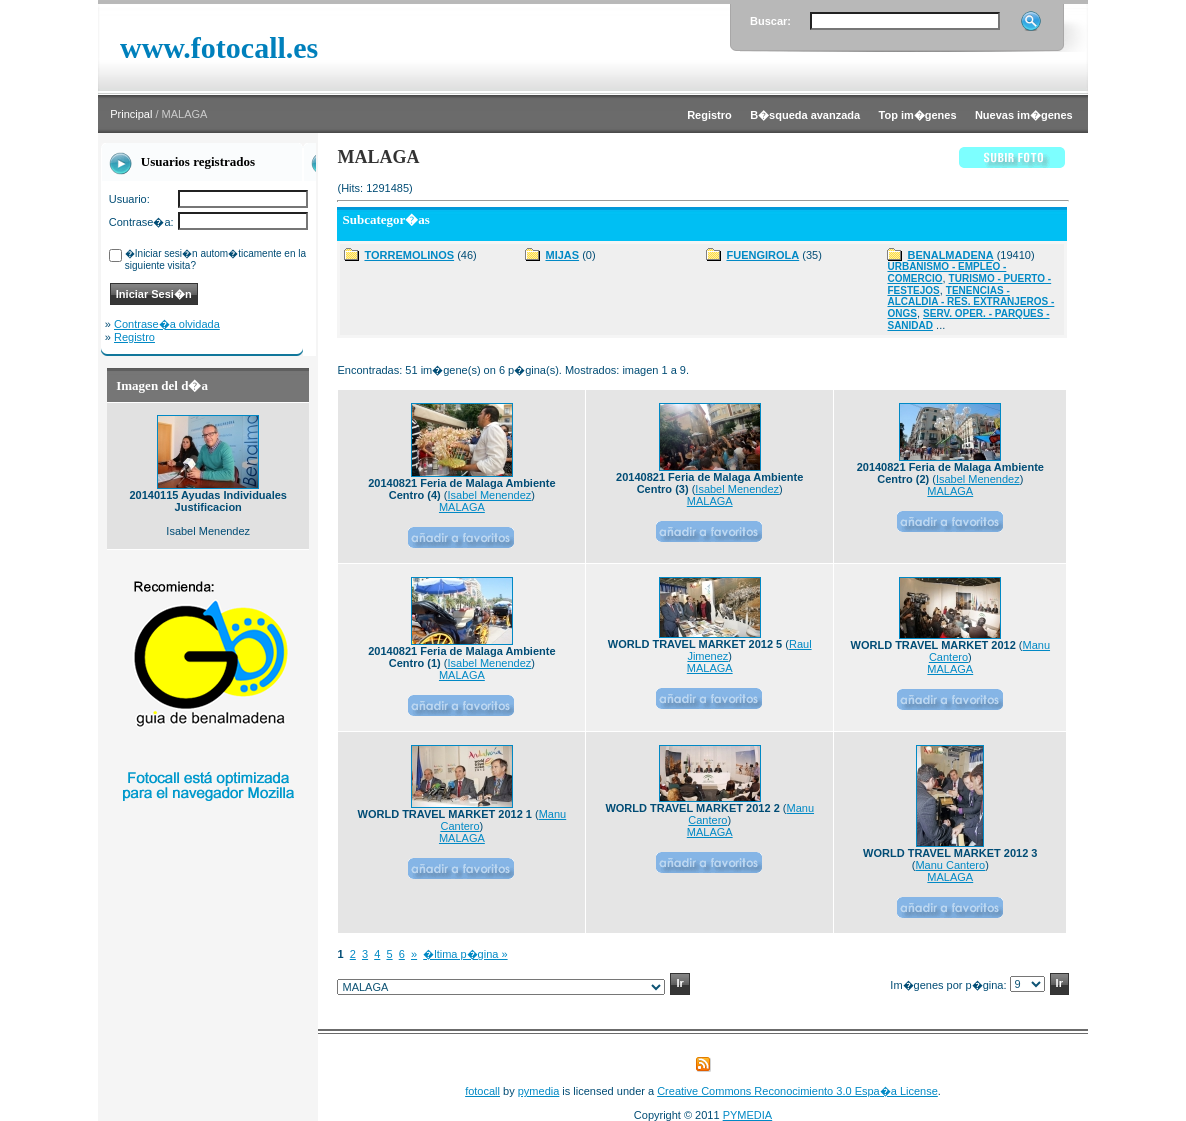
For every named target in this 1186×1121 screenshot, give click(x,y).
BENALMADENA (950, 255)
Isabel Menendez (490, 495)
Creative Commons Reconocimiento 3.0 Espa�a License (797, 1091)
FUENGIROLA (762, 255)
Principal (131, 114)
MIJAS (562, 255)
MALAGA (462, 507)
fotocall (482, 1091)
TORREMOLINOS (409, 255)
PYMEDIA (748, 1115)
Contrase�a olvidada (167, 324)
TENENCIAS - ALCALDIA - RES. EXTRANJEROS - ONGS (970, 302)
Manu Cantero (950, 865)
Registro (134, 337)
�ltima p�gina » (465, 954)
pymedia (539, 1091)
